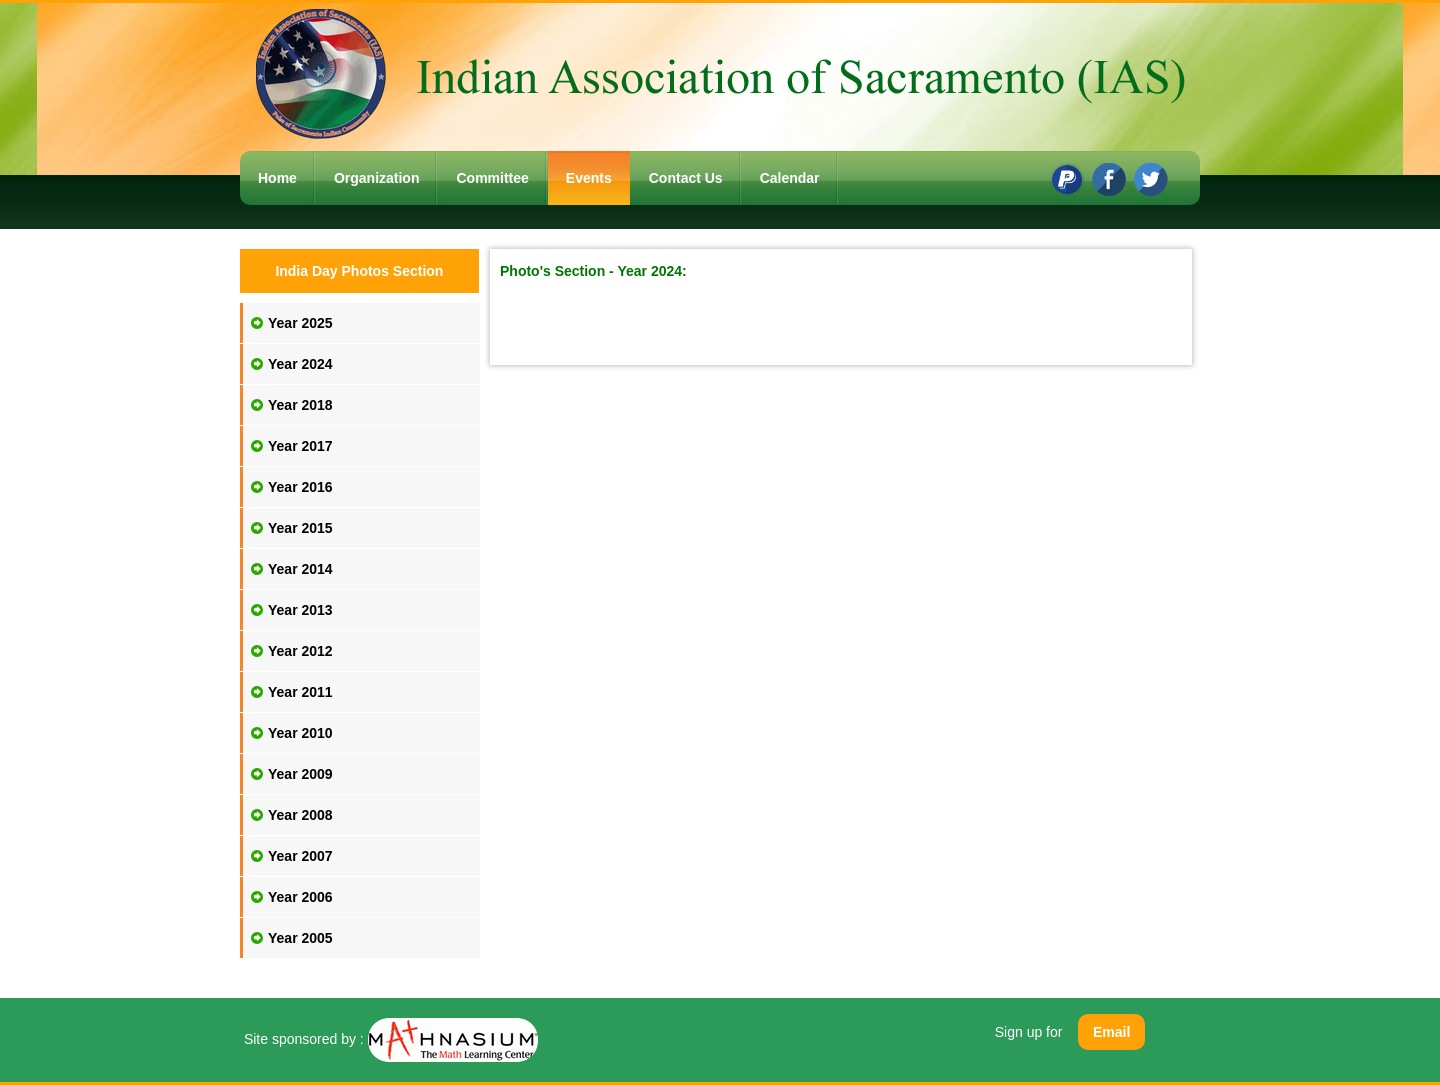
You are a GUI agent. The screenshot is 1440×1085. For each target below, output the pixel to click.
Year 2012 (300, 651)
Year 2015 (300, 528)
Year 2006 (300, 897)
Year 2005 (300, 938)
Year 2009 (300, 774)
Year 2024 (300, 364)
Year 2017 (300, 446)
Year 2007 (300, 856)
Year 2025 (300, 323)
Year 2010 (300, 733)
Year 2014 (300, 569)
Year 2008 (300, 815)
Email (1111, 1032)
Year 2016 (300, 487)
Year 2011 (300, 692)
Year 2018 (300, 405)
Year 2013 (300, 610)
